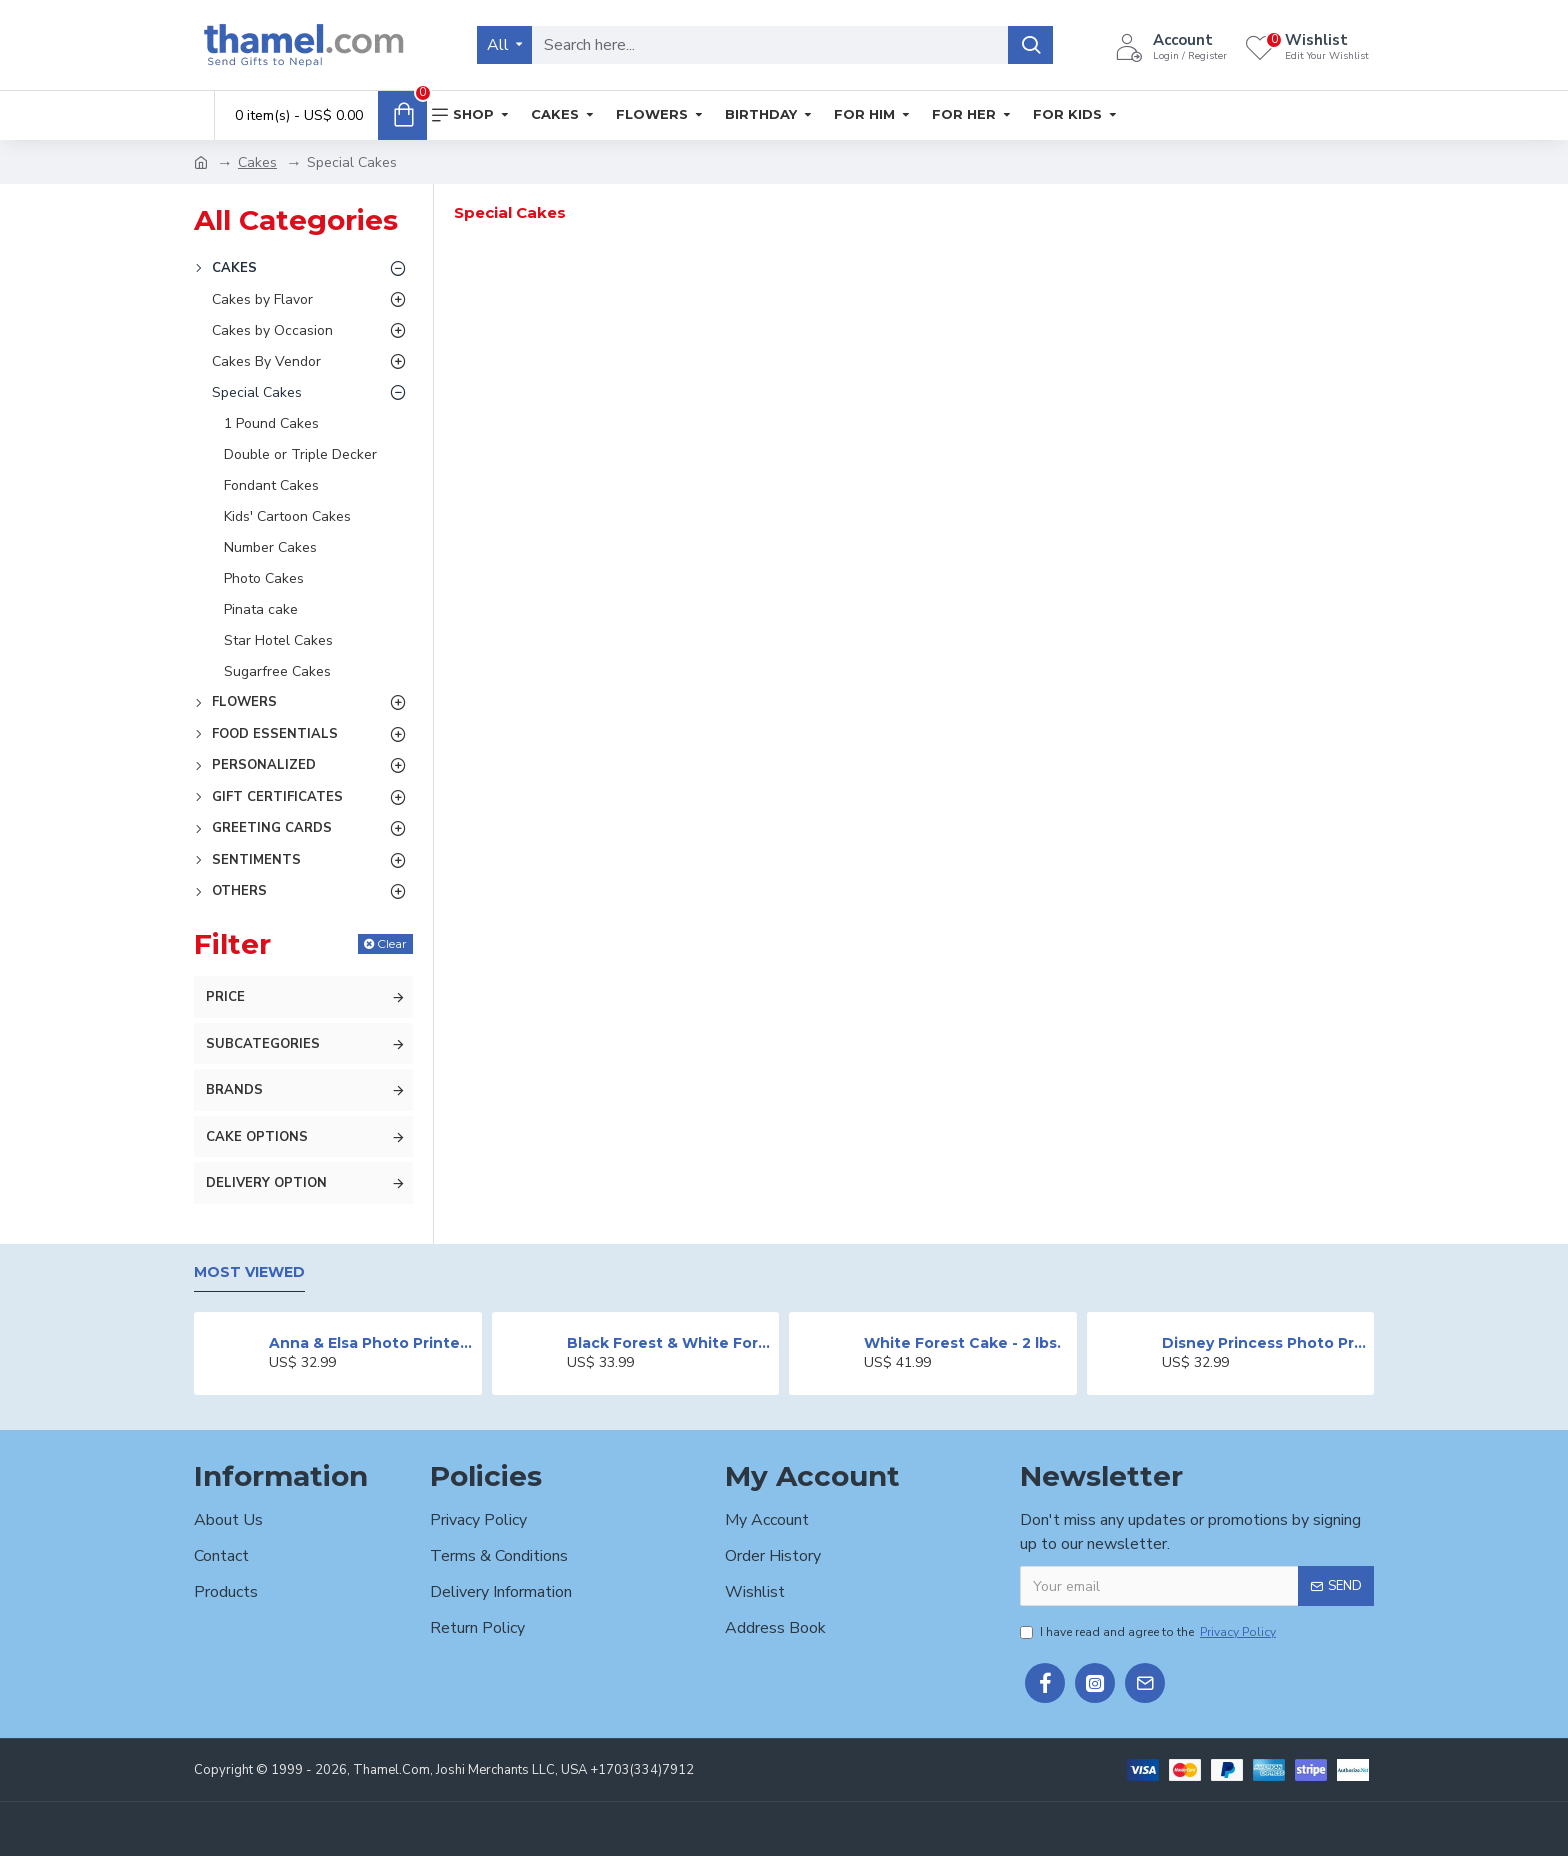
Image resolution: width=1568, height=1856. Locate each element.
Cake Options (257, 1137)
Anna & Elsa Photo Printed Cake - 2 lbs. (371, 1343)
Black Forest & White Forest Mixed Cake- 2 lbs (669, 1343)
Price (225, 997)
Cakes (257, 162)
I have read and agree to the (1149, 1632)
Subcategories (263, 1044)
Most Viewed (249, 1272)
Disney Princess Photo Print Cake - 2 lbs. (1264, 1343)
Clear (392, 943)
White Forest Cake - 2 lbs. (962, 1343)
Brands (234, 1090)
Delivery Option (266, 1183)
